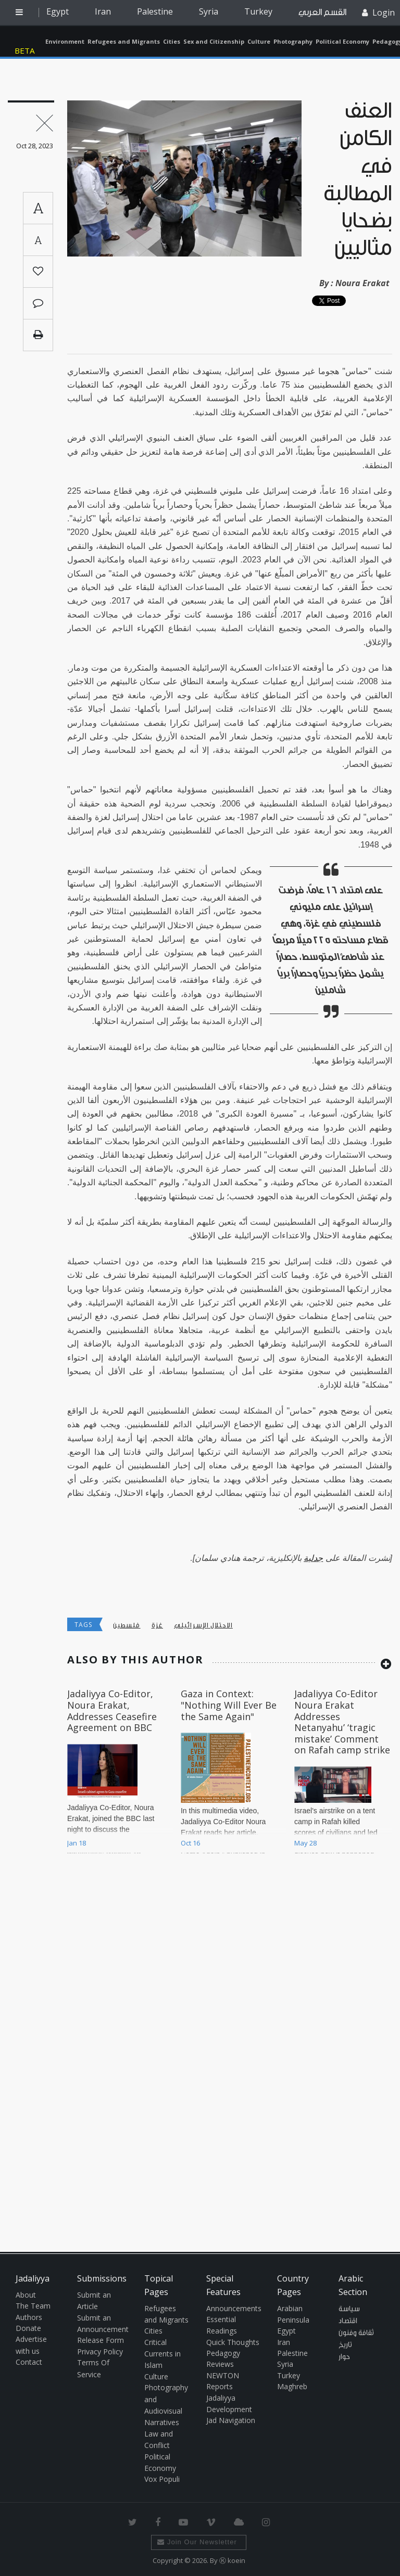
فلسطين (127, 1625)
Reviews (220, 2364)
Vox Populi (162, 2479)
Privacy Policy (100, 2351)
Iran (103, 11)
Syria (208, 11)
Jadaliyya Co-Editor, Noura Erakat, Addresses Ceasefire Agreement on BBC (112, 1710)
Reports (219, 2386)
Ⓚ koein (232, 2560)
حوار (344, 2357)
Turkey (258, 11)
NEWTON (222, 2375)
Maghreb (292, 2386)
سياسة (349, 2309)
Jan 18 (76, 1843)
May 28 (305, 1843)
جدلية (313, 1558)
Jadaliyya (27, 41)
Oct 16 (190, 1843)
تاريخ (345, 2345)
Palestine (155, 11)
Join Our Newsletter (197, 2542)
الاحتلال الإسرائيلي (203, 1625)
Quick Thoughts (232, 2342)
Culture (258, 41)
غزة (157, 1625)
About (26, 2295)
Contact (29, 2362)
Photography (292, 41)
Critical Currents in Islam (162, 2353)
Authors (29, 2317)
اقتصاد (348, 2321)
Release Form (100, 2340)
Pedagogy (223, 2353)
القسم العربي (322, 12)
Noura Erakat (362, 283)
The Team (33, 2306)
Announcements (233, 2308)
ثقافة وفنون (356, 2333)
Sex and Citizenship (213, 41)
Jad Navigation (230, 2420)
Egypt (57, 11)
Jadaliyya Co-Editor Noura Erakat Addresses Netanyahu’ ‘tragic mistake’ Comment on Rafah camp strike (342, 1721)
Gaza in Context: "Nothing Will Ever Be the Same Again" (229, 1704)
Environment (64, 41)
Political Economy (342, 41)
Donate (28, 2328)
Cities (171, 41)
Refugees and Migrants (124, 41)
